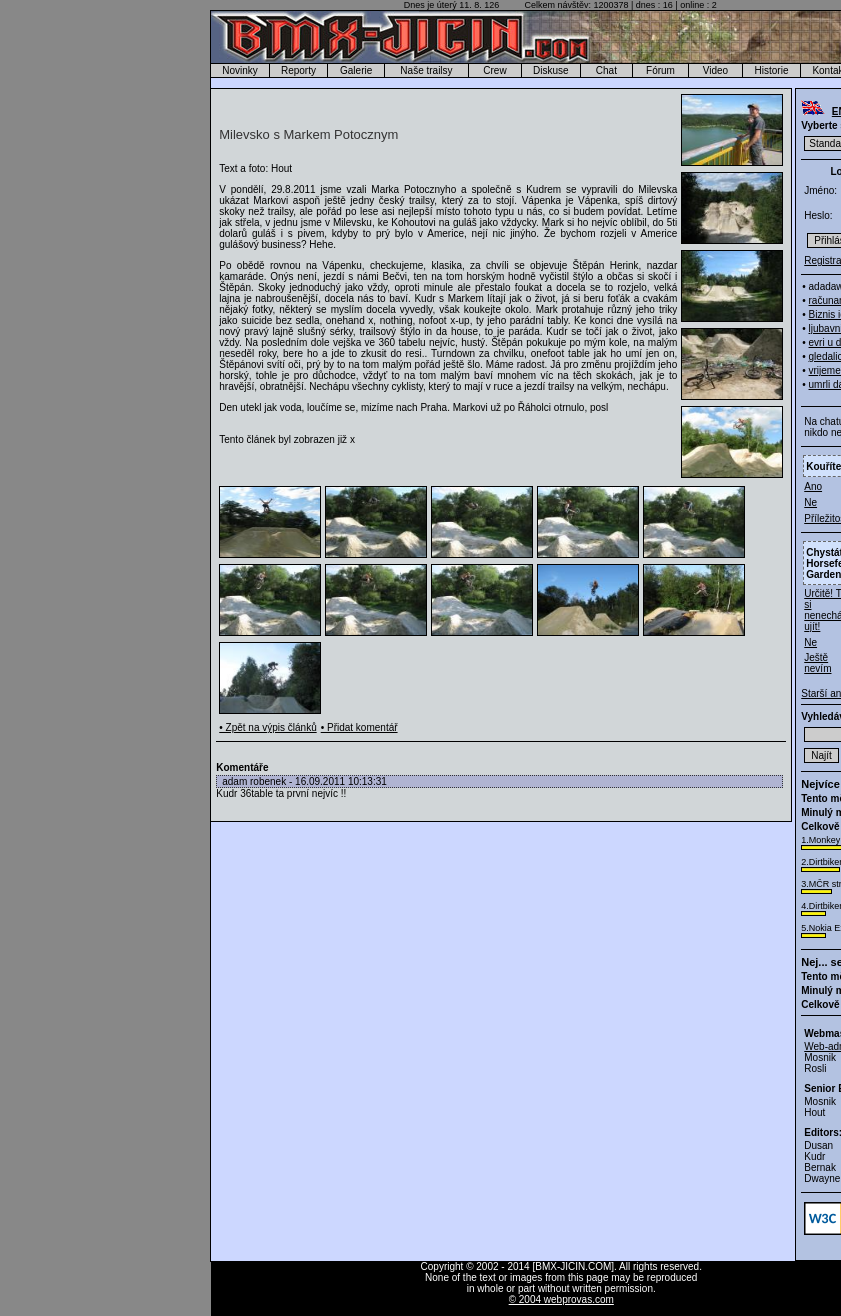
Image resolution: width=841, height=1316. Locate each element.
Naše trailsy (426, 70)
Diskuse (551, 70)
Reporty (298, 70)
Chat (606, 70)
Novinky (240, 70)
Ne (810, 502)
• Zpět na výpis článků (267, 727)
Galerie (356, 70)
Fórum (660, 70)
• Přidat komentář (359, 727)
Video (715, 70)
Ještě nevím (817, 663)
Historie (772, 70)
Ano (813, 486)
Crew (494, 70)
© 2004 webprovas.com (561, 1299)
